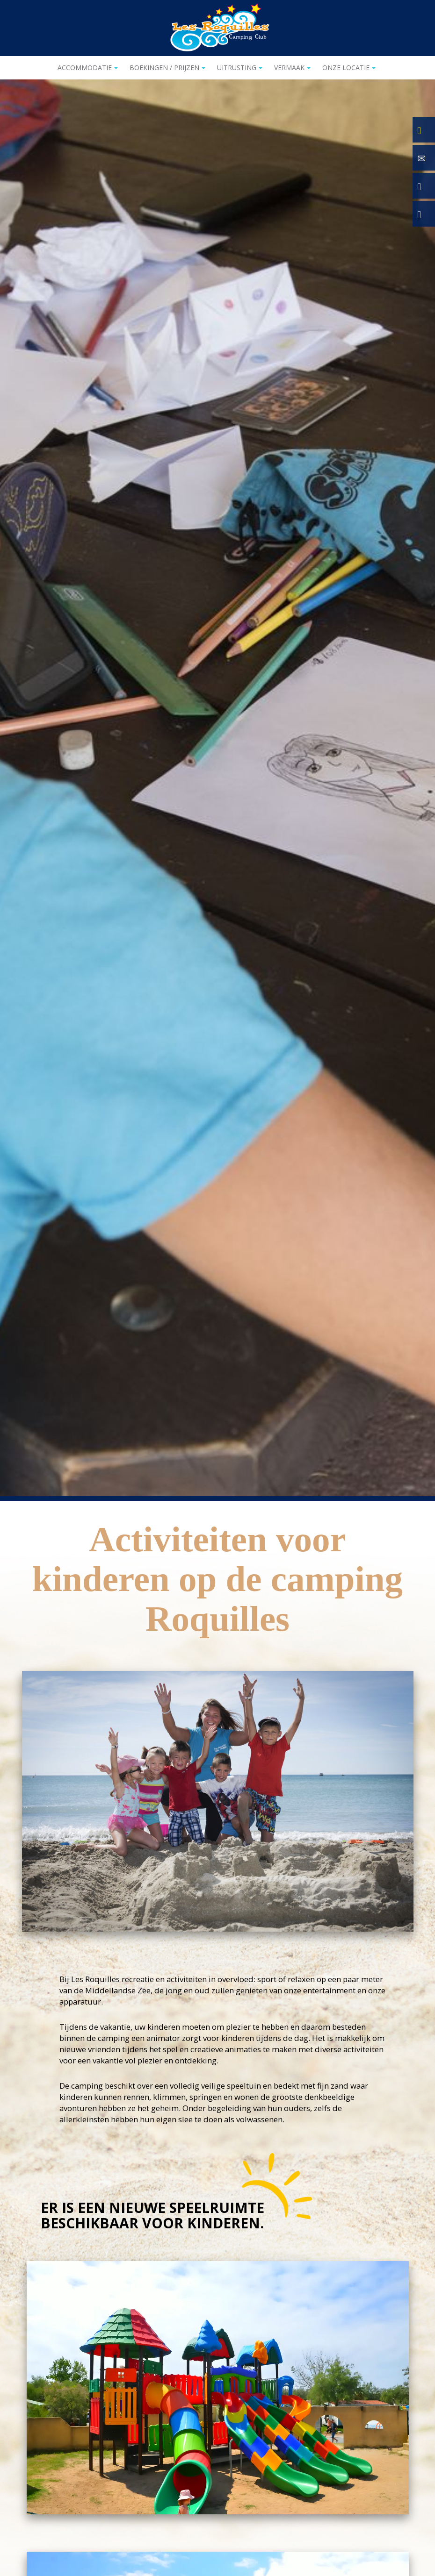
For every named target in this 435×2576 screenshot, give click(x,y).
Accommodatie (88, 67)
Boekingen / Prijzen (167, 67)
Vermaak (292, 67)
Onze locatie (349, 67)
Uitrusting (239, 67)
